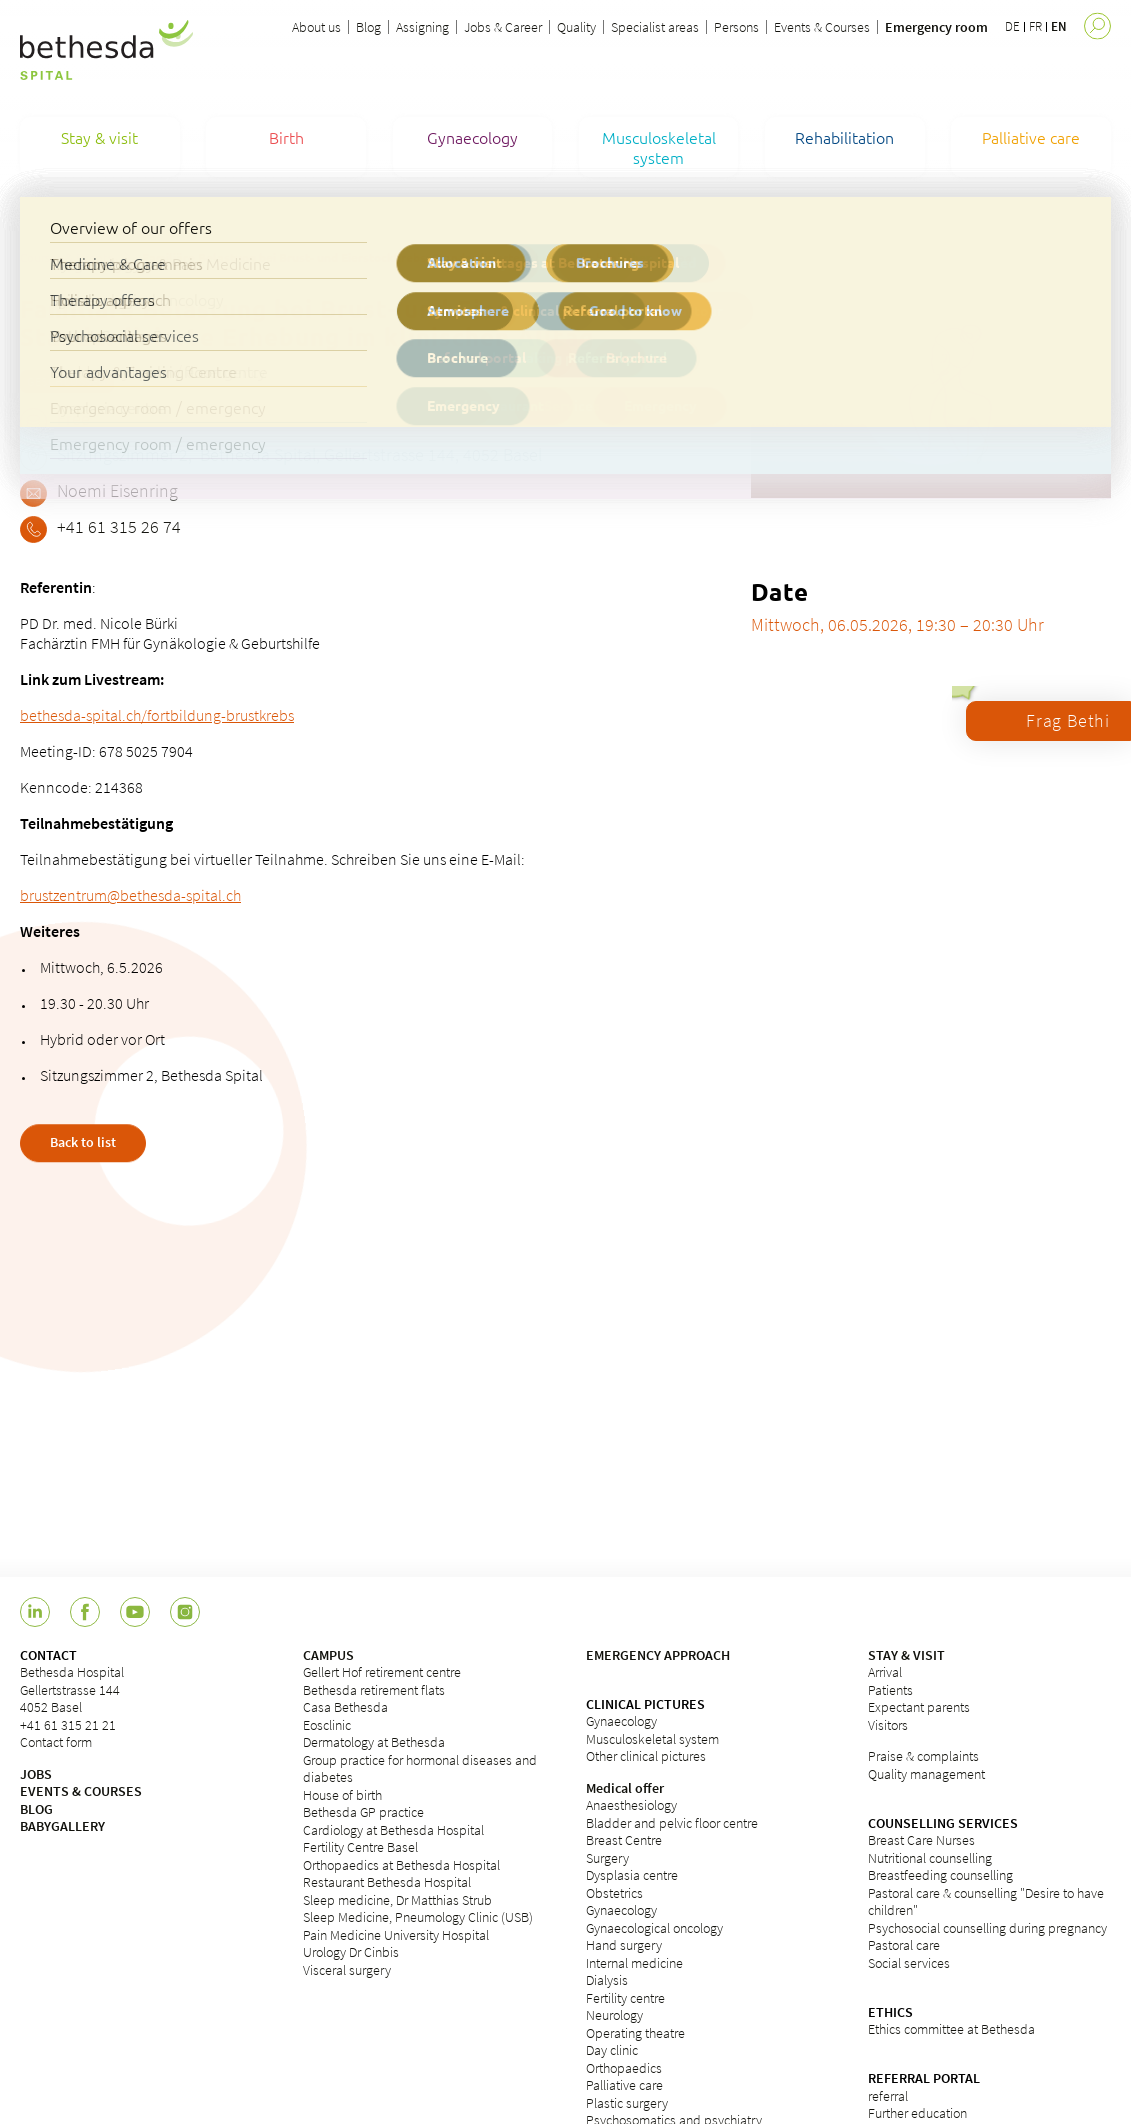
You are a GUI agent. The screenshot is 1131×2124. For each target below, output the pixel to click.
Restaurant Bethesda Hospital (387, 1882)
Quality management (926, 1774)
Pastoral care (904, 1945)
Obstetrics (614, 1893)
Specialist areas (655, 27)
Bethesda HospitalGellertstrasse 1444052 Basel (72, 1689)
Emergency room (936, 27)
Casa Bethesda (345, 1707)
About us (316, 27)
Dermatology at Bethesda (374, 1742)
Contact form (56, 1742)
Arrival (885, 1672)
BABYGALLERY (62, 1826)
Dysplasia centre (632, 1875)
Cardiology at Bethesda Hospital (393, 1830)
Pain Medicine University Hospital (396, 1935)
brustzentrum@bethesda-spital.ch (130, 895)
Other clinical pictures (646, 1756)
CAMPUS (328, 1655)
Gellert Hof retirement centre (382, 1672)
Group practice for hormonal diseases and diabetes (420, 1769)
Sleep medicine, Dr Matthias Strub (397, 1900)
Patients (890, 1690)
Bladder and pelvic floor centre (672, 1823)
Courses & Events (66, 257)
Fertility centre (625, 1998)
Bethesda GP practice (363, 1812)
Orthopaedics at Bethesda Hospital (401, 1865)
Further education (917, 2113)
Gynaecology (621, 1721)
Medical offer (625, 1788)
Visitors (888, 1725)
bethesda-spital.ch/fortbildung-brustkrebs (157, 715)
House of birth (342, 1795)
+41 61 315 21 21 (68, 1725)
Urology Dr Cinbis (351, 1952)
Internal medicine (634, 1963)
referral (888, 2096)
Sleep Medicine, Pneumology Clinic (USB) (418, 1917)
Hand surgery (624, 1945)
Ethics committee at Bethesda (951, 2029)
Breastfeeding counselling (940, 1875)
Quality (576, 27)
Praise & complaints (923, 1756)
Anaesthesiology (631, 1805)
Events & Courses (822, 27)
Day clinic (612, 2050)
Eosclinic (327, 1725)
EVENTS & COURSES (81, 1791)
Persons (736, 27)
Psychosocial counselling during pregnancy (987, 1928)
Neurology (614, 2015)
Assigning (422, 27)
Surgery (607, 1858)
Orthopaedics (624, 2068)
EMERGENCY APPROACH (658, 1655)
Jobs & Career (503, 27)
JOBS (36, 1774)
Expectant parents (919, 1707)
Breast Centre (624, 1840)
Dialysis (607, 1980)
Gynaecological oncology (654, 1928)
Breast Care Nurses (921, 1840)
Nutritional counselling (930, 1858)
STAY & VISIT (906, 1655)
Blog (368, 27)
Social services (909, 1963)
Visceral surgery (347, 1970)
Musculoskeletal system (652, 1739)
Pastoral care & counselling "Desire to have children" (986, 1902)
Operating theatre (635, 2033)
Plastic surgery (627, 2103)
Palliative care (624, 2085)
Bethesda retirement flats (374, 1690)
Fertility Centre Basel (360, 1847)
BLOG (36, 1809)
